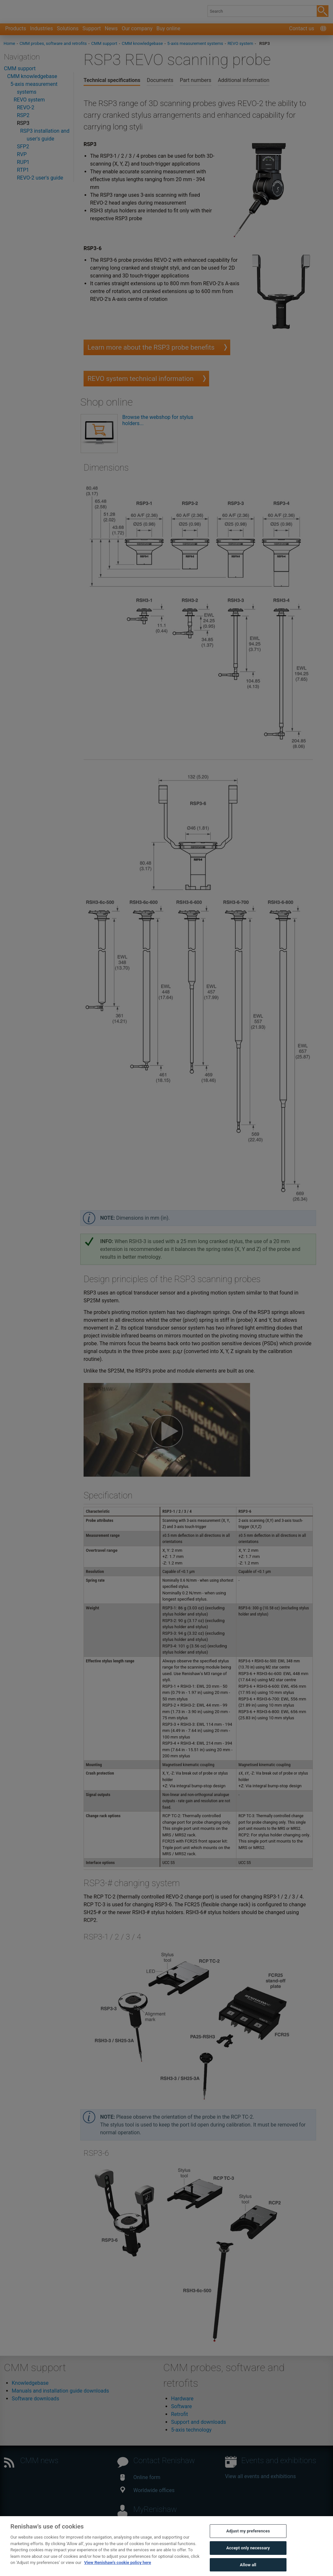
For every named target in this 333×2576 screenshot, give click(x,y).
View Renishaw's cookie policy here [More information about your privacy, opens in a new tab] (117, 2570)
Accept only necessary (248, 2555)
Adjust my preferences (248, 2538)
